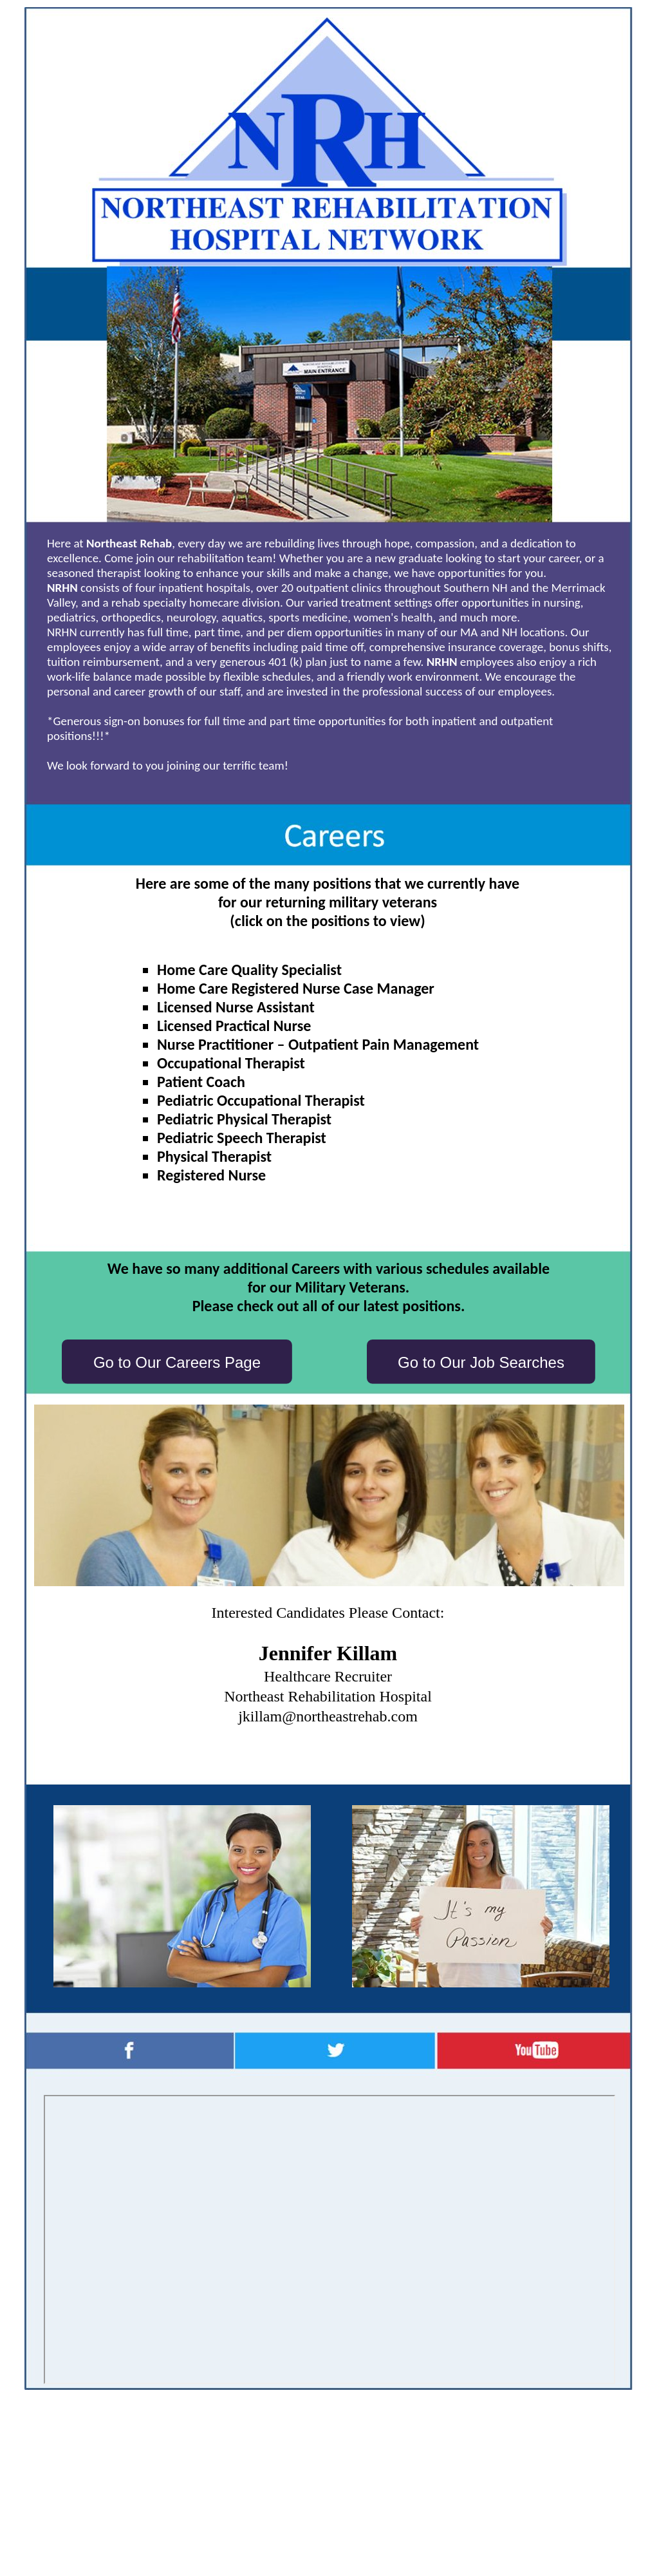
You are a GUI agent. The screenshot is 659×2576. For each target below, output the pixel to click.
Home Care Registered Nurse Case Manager (295, 988)
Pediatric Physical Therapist (244, 1119)
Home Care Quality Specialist (249, 969)
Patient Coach (201, 1081)
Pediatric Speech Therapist (241, 1137)
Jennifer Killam (328, 1653)
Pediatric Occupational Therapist (261, 1100)
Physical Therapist (214, 1156)
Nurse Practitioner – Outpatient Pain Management (318, 1044)
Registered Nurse (211, 1175)
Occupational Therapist (231, 1063)
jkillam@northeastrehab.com (328, 1716)
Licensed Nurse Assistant (236, 1007)
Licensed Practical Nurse (234, 1025)
